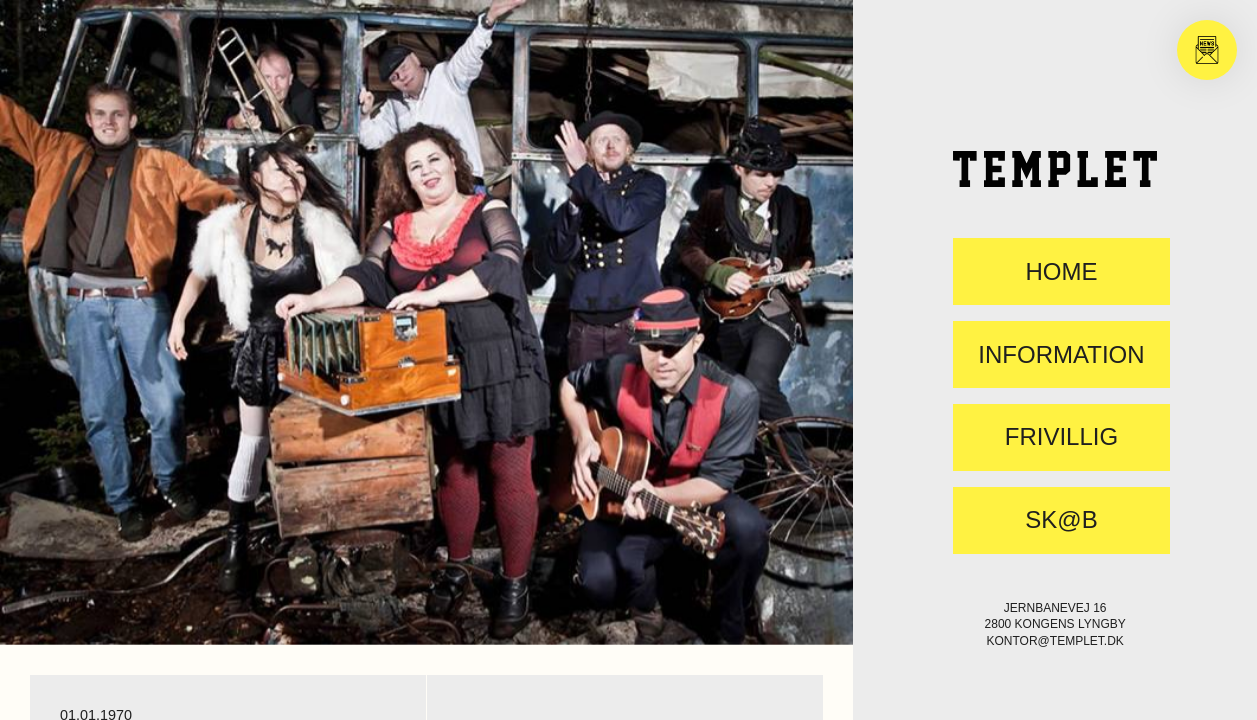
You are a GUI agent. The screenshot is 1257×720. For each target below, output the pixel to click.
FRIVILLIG (1061, 437)
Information (1061, 355)
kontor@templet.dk (1055, 641)
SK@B (1061, 520)
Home (1061, 272)
